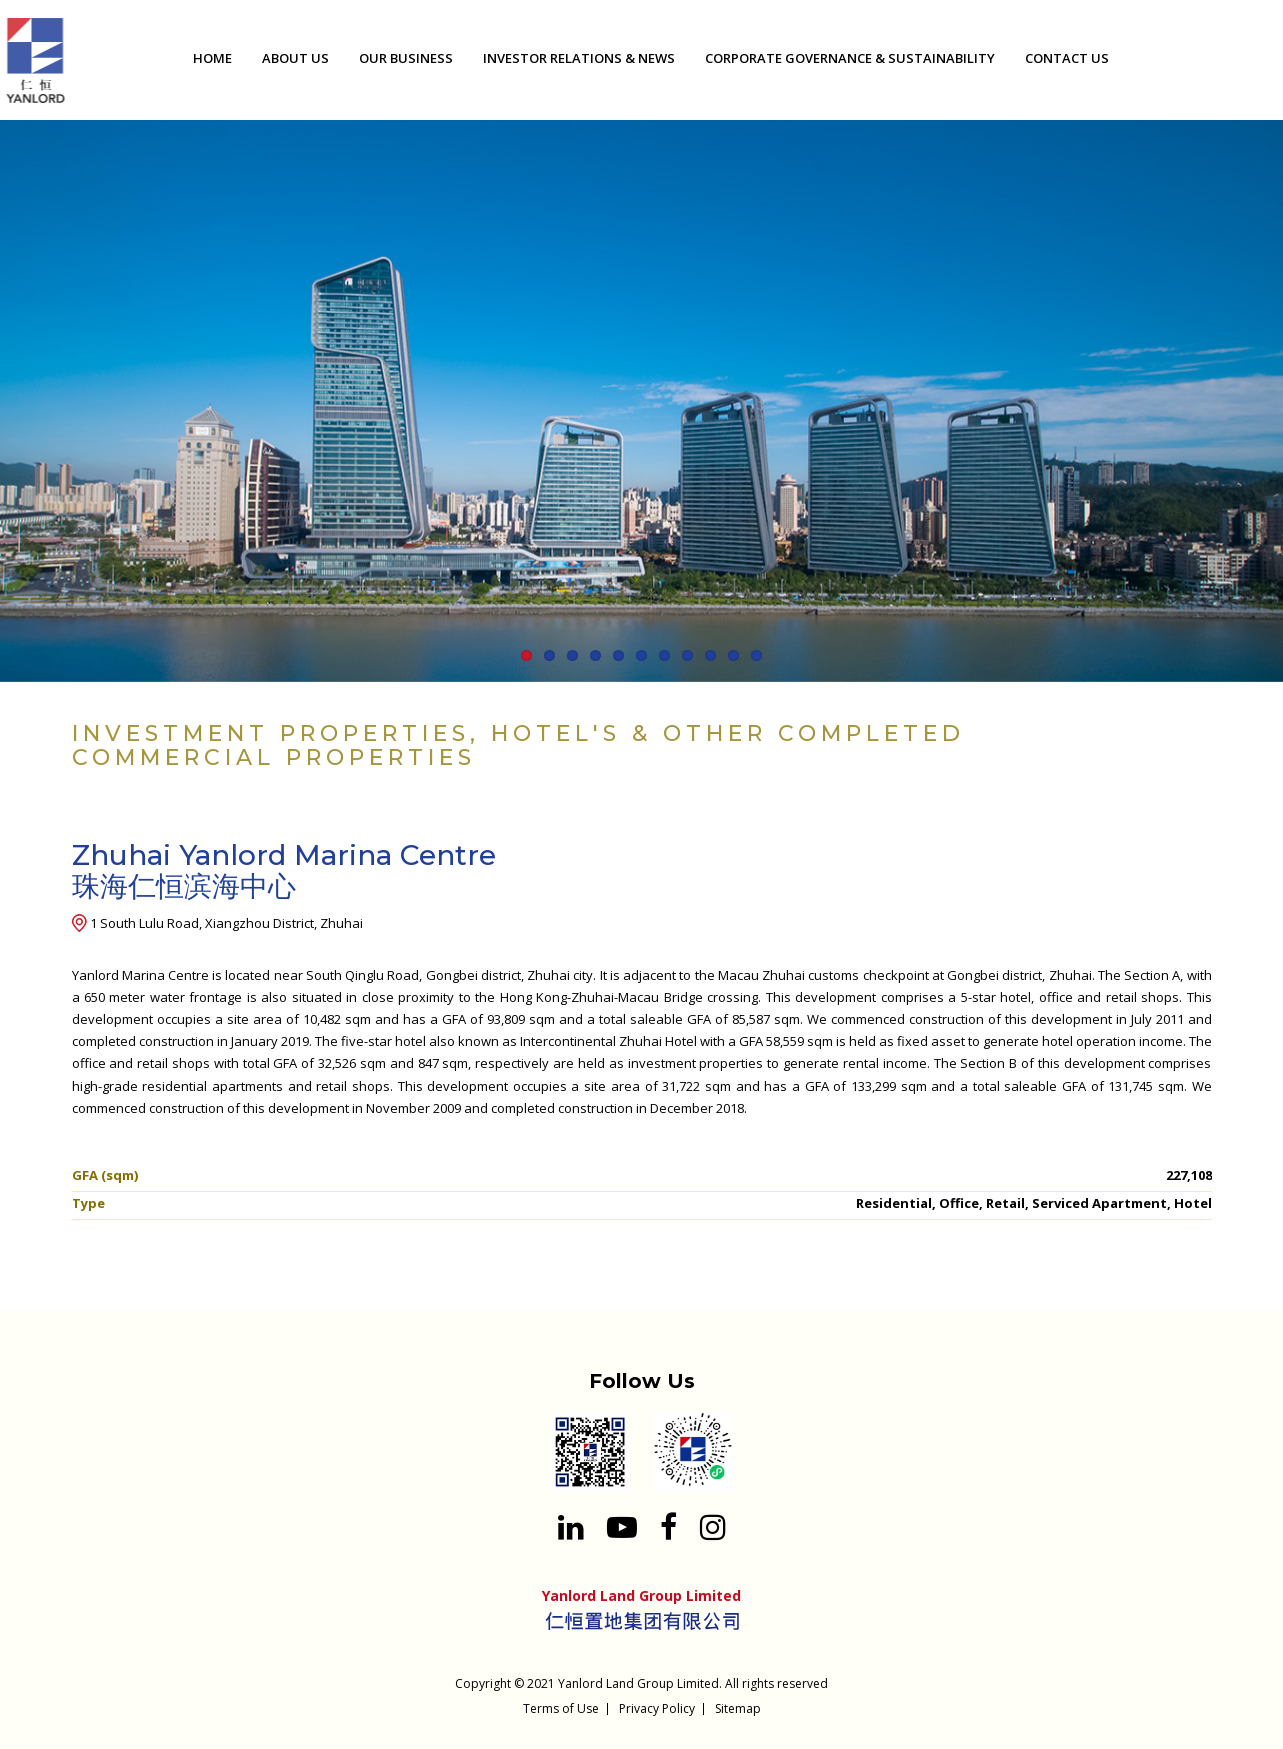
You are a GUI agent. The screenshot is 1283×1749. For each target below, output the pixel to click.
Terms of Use (561, 1708)
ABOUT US (295, 58)
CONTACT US (1067, 58)
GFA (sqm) (105, 1175)
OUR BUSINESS (406, 58)
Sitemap (738, 1708)
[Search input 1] (1253, 61)
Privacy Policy (657, 1708)
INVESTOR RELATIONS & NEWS (579, 58)
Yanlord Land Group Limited (638, 1683)
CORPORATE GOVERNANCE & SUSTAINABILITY (850, 58)
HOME (212, 58)
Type (88, 1203)
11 (756, 655)
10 (733, 655)
